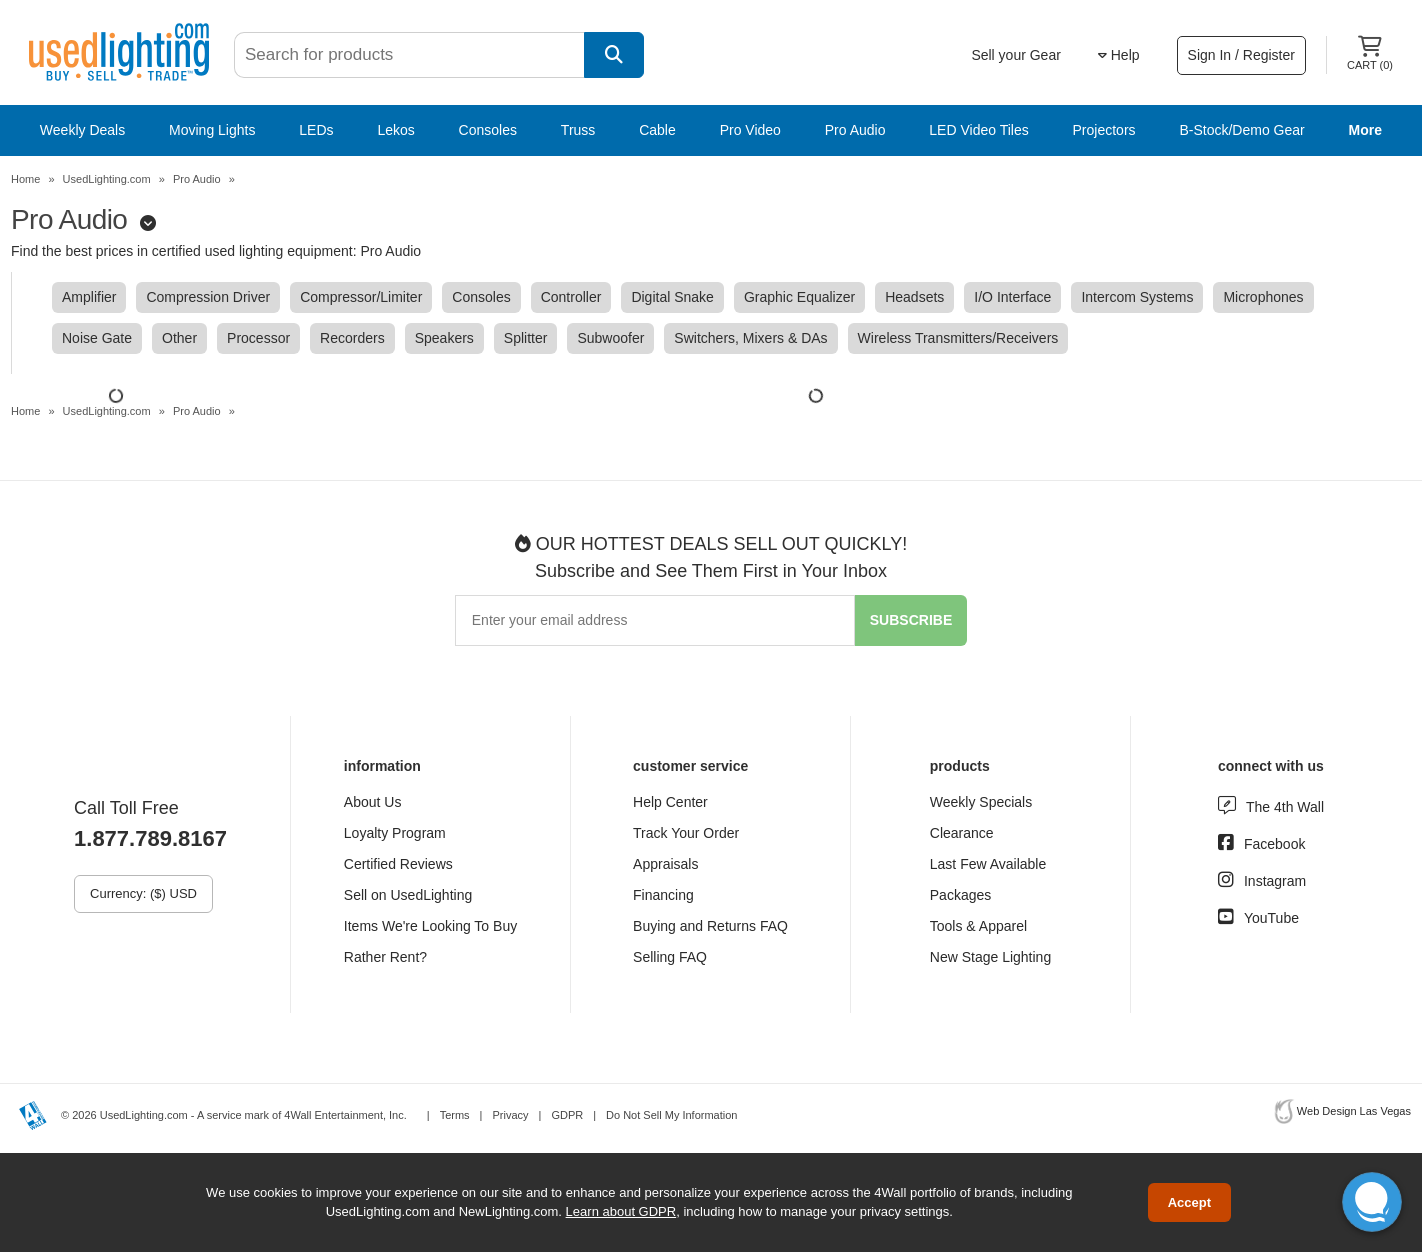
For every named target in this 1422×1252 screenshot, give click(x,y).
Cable (657, 130)
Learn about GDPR (621, 1211)
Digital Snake (672, 297)
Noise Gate (97, 338)
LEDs (316, 130)
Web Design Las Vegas (1354, 1111)
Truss (578, 130)
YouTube (1271, 918)
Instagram (1275, 881)
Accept (1189, 1202)
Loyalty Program (395, 833)
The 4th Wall (1285, 807)
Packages (960, 895)
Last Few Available (988, 864)
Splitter (526, 338)
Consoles (488, 130)
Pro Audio (855, 130)
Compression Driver (208, 297)
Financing (663, 895)
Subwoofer (610, 338)
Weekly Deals (82, 130)
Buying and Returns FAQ (710, 926)
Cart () (1370, 53)
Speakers (444, 338)
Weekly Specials (981, 802)
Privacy (510, 1115)
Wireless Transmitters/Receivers (958, 338)
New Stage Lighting (990, 957)
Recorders (352, 338)
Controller (571, 297)
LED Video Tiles (978, 130)
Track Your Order (686, 833)
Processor (258, 338)
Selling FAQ (670, 957)
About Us (373, 802)
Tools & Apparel (978, 926)
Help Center (670, 802)
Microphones (1263, 297)
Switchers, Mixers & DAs (750, 338)
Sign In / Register (1241, 55)
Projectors (1104, 130)
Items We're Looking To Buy (430, 926)
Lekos (395, 130)
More (1365, 130)
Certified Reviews (398, 864)
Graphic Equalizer (799, 297)
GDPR (567, 1115)
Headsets (914, 297)
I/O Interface (1012, 297)
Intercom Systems (1137, 297)
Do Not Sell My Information (671, 1115)
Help (1119, 55)
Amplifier (89, 297)
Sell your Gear (1015, 55)
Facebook (1274, 844)
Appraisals (665, 864)
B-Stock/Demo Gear (1241, 130)
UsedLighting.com (107, 179)
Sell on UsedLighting (408, 895)
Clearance (962, 833)
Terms (455, 1115)
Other (179, 338)
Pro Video (750, 130)
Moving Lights (212, 130)
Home (25, 179)
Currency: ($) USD (143, 893)
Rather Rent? (385, 957)
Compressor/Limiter (361, 297)
